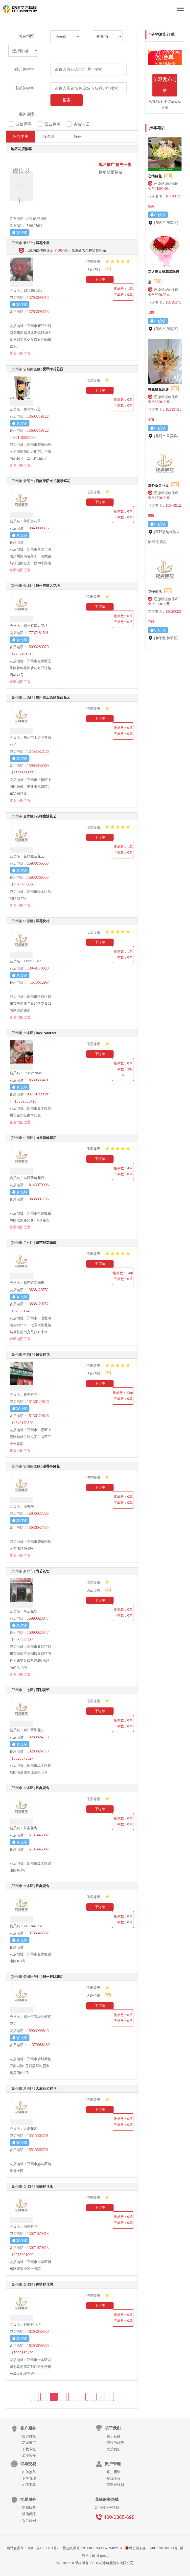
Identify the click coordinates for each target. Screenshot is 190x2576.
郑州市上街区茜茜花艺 (53, 697)
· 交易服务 (28, 2507)
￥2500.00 (158, 498)
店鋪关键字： (26, 88)
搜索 (67, 100)
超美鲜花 (42, 1354)
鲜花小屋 (42, 243)
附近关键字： (26, 69)
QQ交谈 (19, 232)
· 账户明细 (112, 2472)
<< (34, 2397)
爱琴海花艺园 (53, 369)
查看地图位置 (20, 353)
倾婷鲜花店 (44, 2186)
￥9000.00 (158, 295)
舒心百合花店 (163, 485)
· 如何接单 (28, 2472)
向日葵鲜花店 (46, 1138)
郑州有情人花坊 (48, 586)
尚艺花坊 (42, 1571)
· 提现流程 (112, 2478)
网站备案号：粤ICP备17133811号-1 (33, 2548)
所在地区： (28, 36)
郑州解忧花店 (53, 1977)
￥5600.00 (158, 402)
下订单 (100, 279)
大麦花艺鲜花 (46, 2088)
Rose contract (46, 1033)
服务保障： (28, 114)
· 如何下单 (28, 2485)
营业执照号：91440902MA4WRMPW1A (92, 2548)
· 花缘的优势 (114, 2443)
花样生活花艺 (46, 816)
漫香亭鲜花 (51, 1466)
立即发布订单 (164, 85)
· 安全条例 (28, 2520)
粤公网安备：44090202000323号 (151, 2548)
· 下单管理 (28, 2478)
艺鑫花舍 (42, 1788)
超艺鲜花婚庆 (46, 1243)
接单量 (49, 136)
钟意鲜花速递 (163, 389)
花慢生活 (160, 591)
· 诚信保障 (28, 2514)
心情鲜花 (160, 176)
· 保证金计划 (114, 2485)
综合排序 (20, 136)
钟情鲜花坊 (44, 2284)
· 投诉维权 (28, 2436)
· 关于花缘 (112, 2436)
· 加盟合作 (28, 2456)
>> (109, 2397)
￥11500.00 (159, 188)
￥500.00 (60, 250)
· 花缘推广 (28, 2443)
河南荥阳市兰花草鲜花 (53, 481)
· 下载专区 (28, 2449)
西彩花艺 (42, 1690)
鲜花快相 (42, 921)
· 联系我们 (112, 2449)
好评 (78, 136)
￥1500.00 (158, 604)
